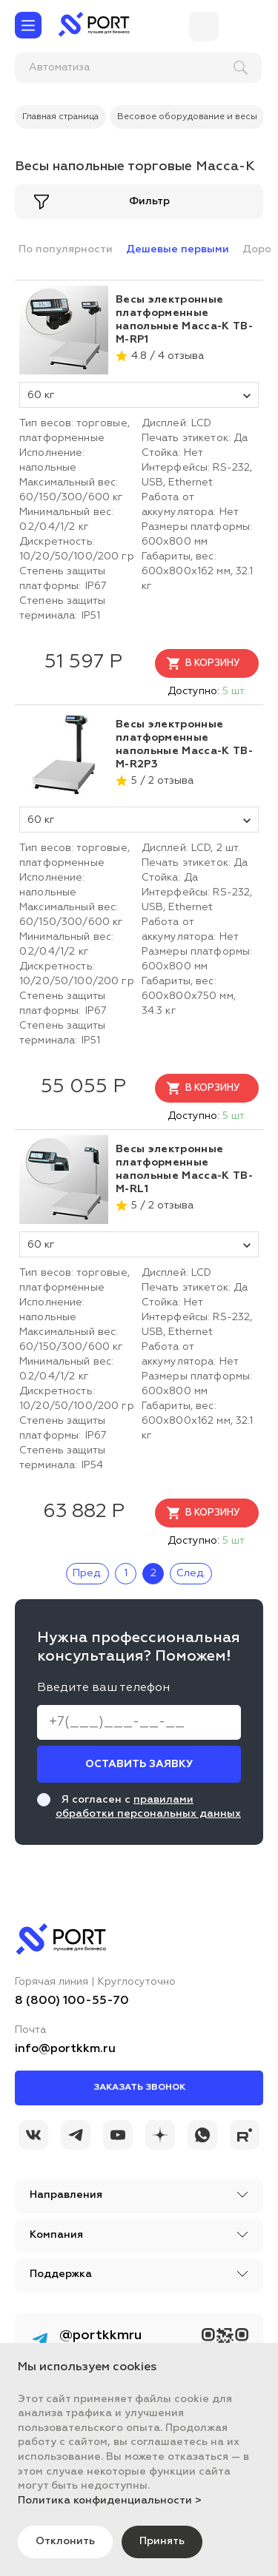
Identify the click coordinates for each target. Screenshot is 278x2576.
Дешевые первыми (177, 249)
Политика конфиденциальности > (110, 2500)
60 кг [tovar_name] (139, 395)
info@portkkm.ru (65, 2049)
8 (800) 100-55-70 (72, 2001)
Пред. (87, 1573)
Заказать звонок (139, 2087)
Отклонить (65, 2541)
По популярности (66, 249)
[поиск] (112, 68)
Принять (162, 2541)
